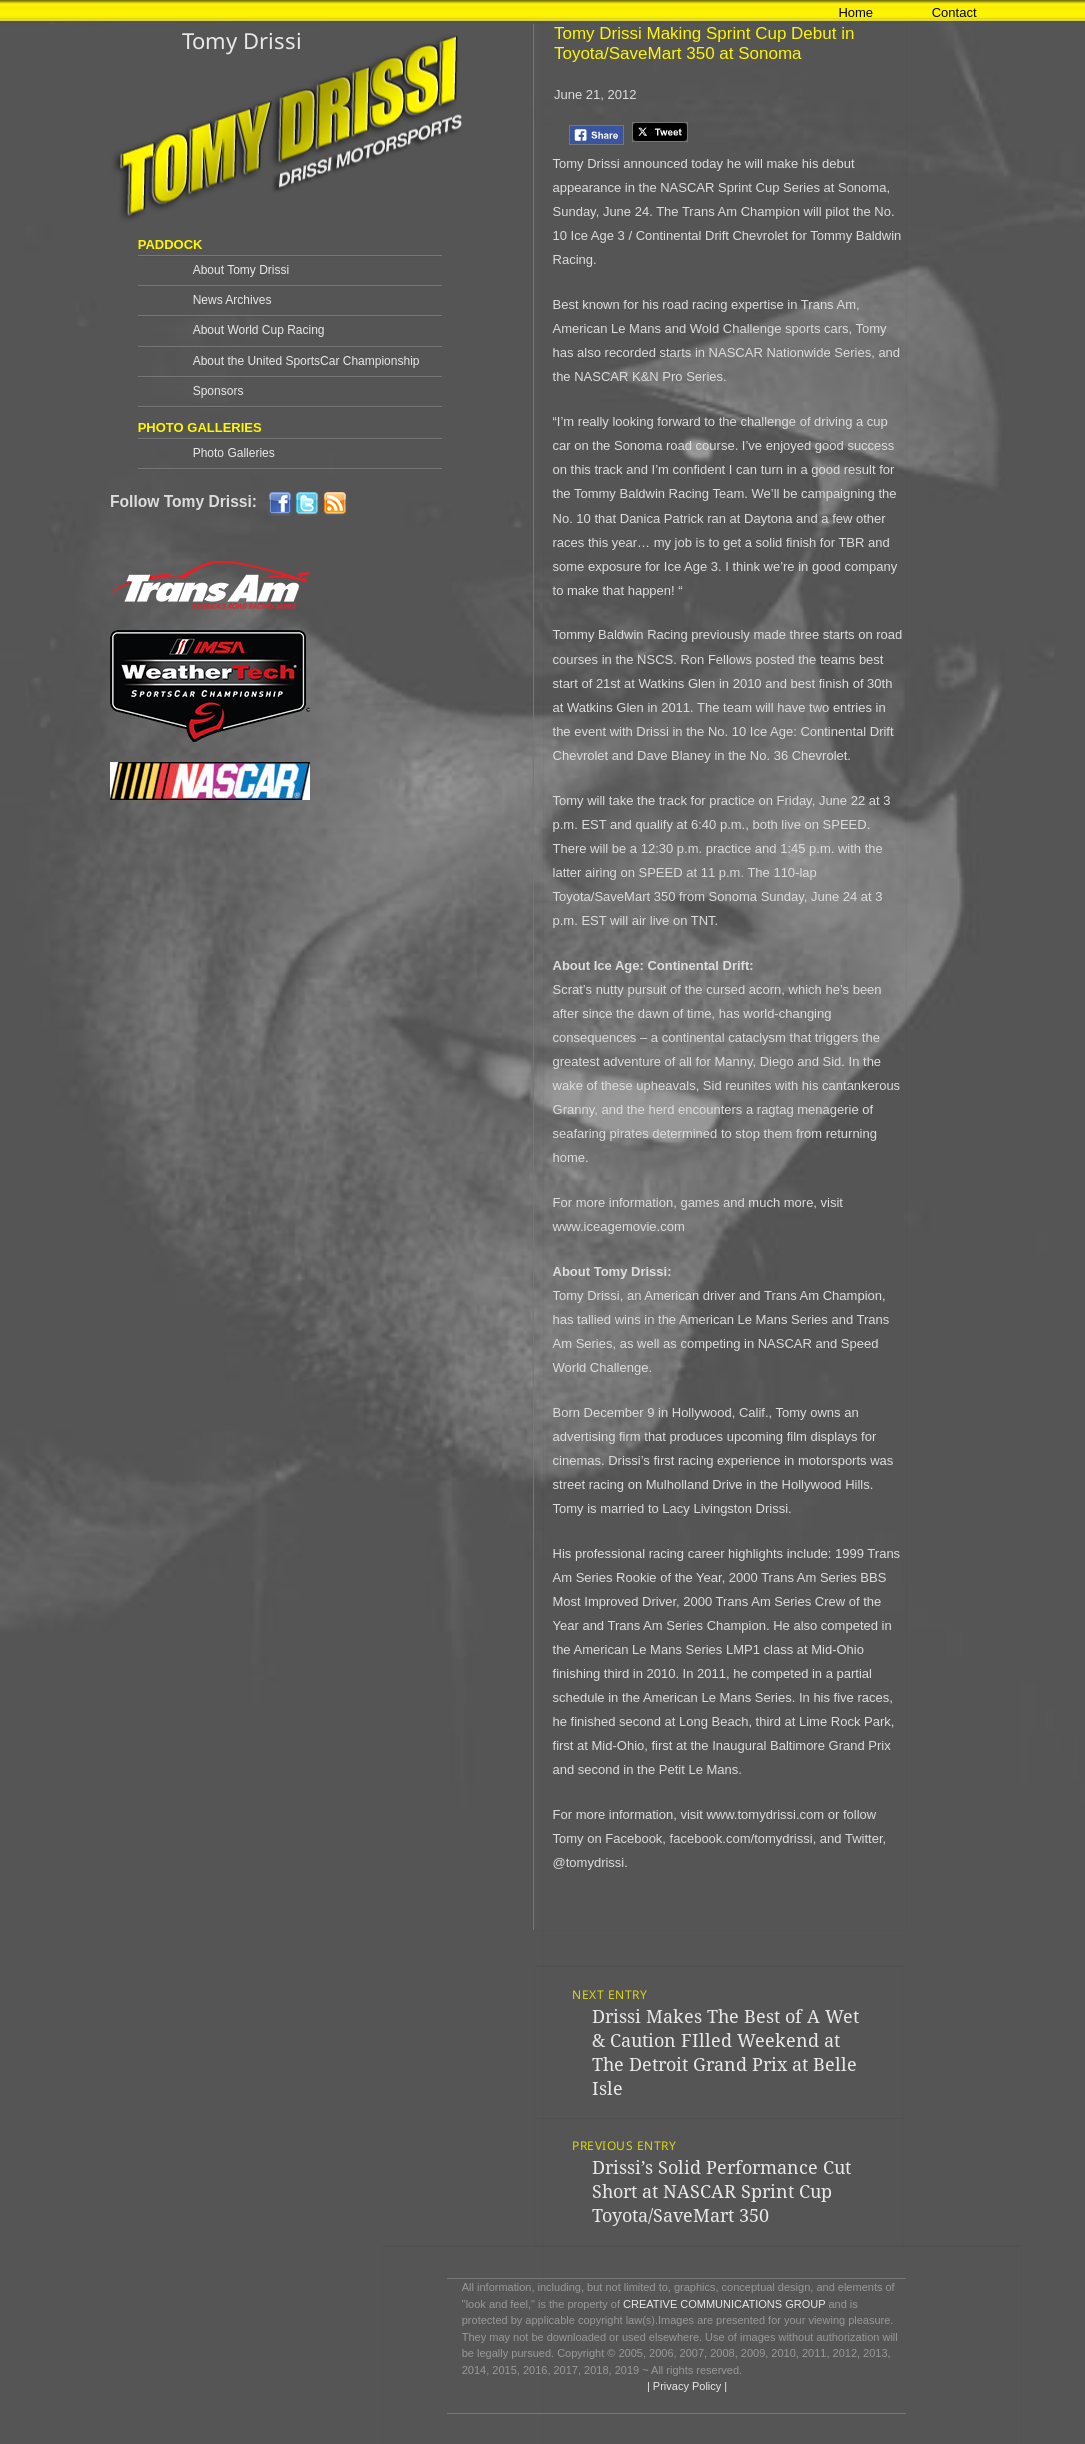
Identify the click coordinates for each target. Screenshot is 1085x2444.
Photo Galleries (234, 453)
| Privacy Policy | (685, 2386)
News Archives (232, 300)
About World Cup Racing (259, 330)
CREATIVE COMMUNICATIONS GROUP (724, 2304)
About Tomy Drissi (241, 270)
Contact (954, 12)
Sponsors (218, 391)
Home (855, 12)
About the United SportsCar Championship (306, 361)
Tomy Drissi (242, 40)
